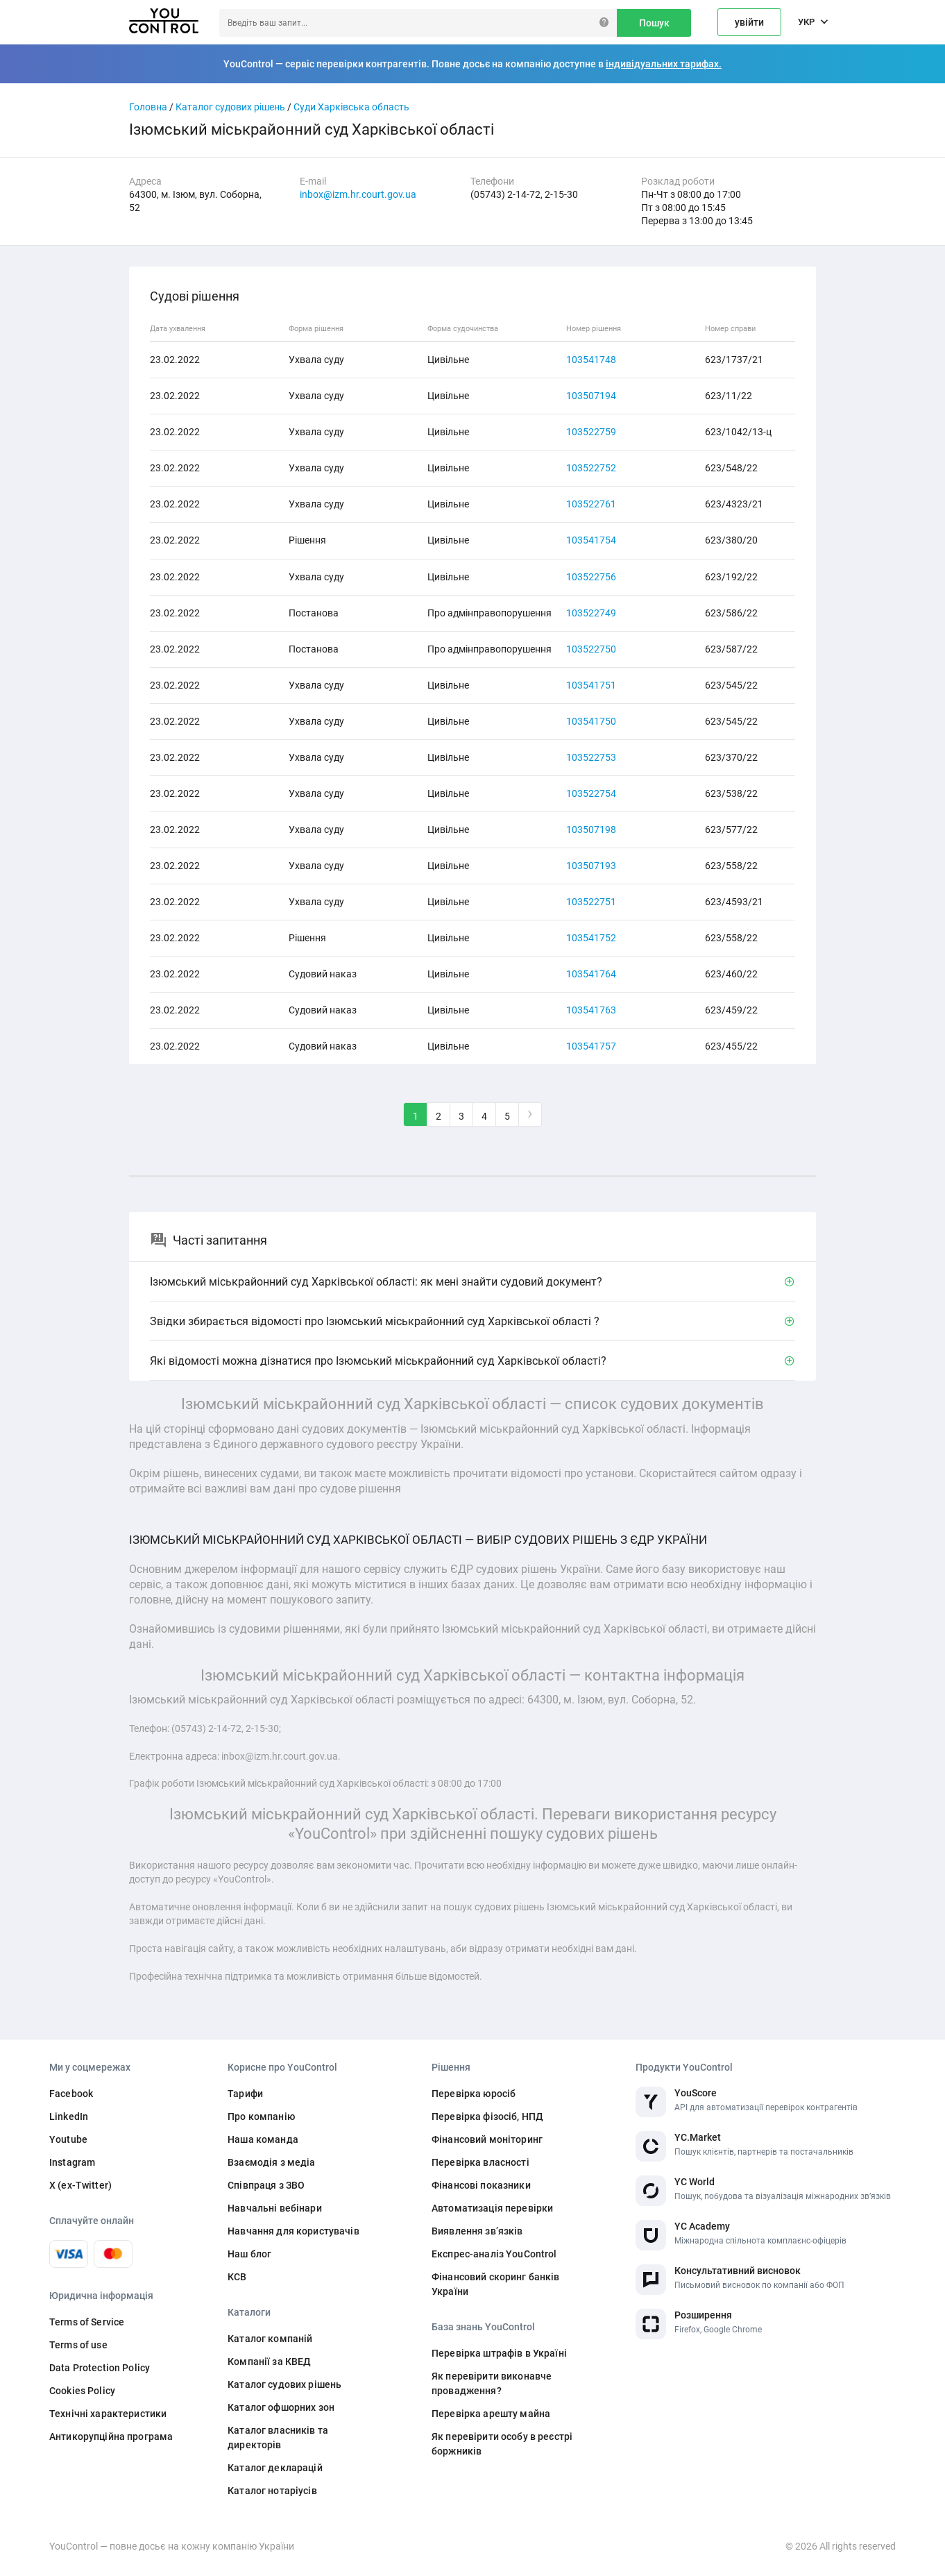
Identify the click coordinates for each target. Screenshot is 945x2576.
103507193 (591, 865)
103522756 (591, 576)
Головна (148, 106)
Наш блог (249, 2253)
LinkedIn (68, 2116)
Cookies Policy (82, 2390)
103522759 (591, 431)
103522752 (591, 467)
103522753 (591, 757)
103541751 (591, 685)
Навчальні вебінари (275, 2208)
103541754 (591, 540)
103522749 (591, 612)
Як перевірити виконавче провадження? (492, 2383)
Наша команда (263, 2139)
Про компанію (261, 2116)
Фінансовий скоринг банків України (496, 2284)
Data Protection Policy (99, 2367)
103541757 (591, 1046)
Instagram (72, 2162)
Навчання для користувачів (293, 2231)
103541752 (591, 937)
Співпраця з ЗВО (266, 2185)
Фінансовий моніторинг (487, 2139)
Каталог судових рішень (230, 106)
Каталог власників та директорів (278, 2437)
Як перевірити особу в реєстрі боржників (502, 2444)
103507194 (591, 395)
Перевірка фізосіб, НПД (487, 2116)
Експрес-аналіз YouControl (494, 2253)
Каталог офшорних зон (281, 2407)
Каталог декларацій (275, 2467)
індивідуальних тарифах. (664, 63)
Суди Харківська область (351, 106)
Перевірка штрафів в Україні (499, 2353)
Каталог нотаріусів (272, 2490)
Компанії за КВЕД (269, 2361)
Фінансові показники (481, 2185)
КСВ (237, 2276)
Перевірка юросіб (474, 2093)
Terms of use (78, 2344)
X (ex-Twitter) (80, 2185)
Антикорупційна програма (111, 2436)
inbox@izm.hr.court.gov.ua (358, 194)
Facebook (71, 2093)
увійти (749, 22)
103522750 (591, 649)
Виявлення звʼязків (477, 2231)
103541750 (591, 721)
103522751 (591, 901)
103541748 (591, 359)
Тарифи (245, 2093)
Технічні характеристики (108, 2413)
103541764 (591, 973)
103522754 (591, 793)
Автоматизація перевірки (492, 2208)
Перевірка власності (480, 2162)
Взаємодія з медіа (271, 2162)
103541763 (591, 1010)
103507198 (591, 829)
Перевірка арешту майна (491, 2413)
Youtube (68, 2139)
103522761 (591, 504)
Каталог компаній (270, 2338)
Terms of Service (86, 2321)
